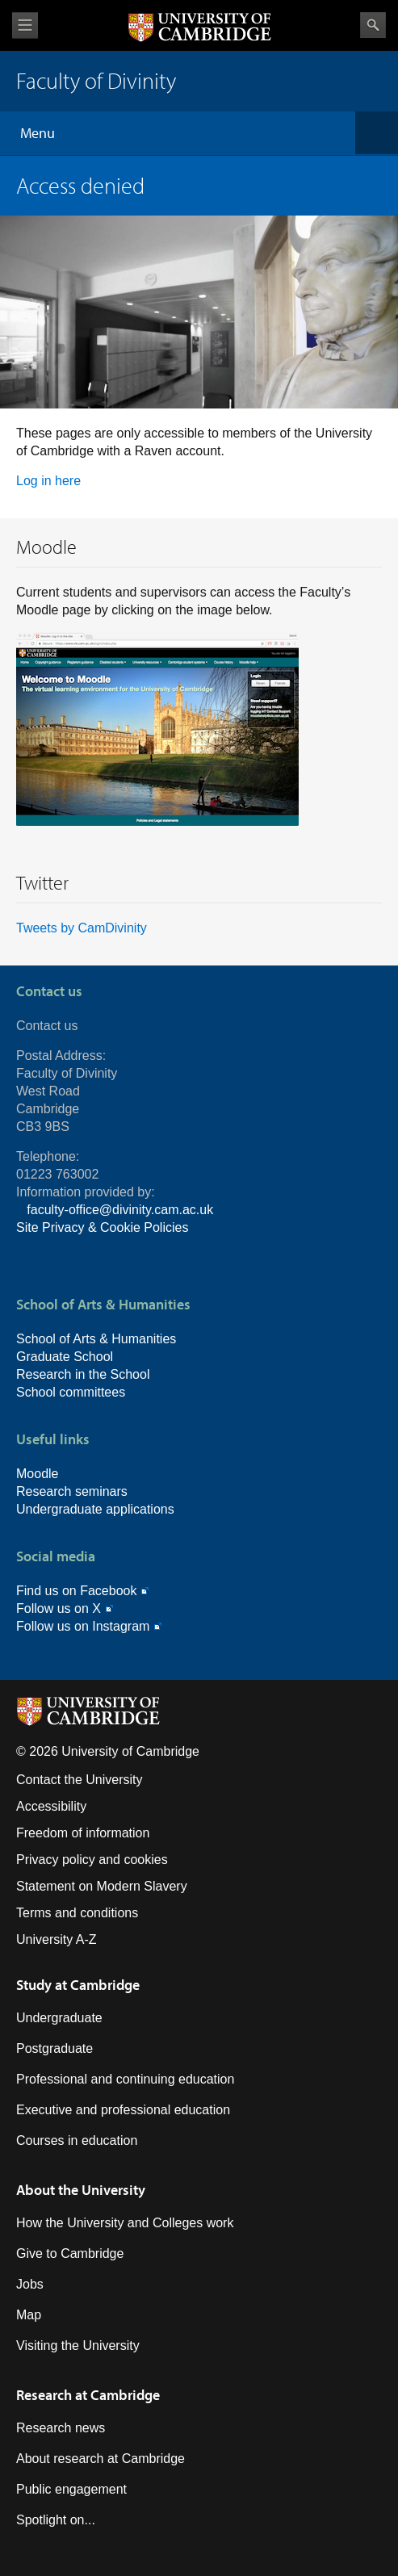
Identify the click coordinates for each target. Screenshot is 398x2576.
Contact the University (79, 1779)
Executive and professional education (123, 2110)
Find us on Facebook (76, 1591)
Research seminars (72, 1491)
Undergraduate (59, 2018)
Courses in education (76, 2140)
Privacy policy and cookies (92, 1859)
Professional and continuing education (125, 2079)
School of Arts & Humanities (96, 1339)
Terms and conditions (77, 1913)
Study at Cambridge (78, 1984)
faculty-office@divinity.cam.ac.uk (120, 1210)
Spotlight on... (55, 2520)
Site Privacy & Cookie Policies (102, 1227)
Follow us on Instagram (82, 1626)
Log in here (48, 481)
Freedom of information (82, 1833)
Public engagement (71, 2489)
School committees (70, 1392)
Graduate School (64, 1356)
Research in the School (82, 1374)
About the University (80, 2189)
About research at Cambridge (100, 2458)
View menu (25, 25)
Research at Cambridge (88, 2394)
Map (28, 2315)
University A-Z (56, 1939)
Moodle (37, 1474)
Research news (60, 2428)
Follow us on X (58, 1608)
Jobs (30, 2284)
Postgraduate (54, 2048)
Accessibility (51, 1806)
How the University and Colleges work (124, 2223)
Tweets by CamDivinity (81, 928)
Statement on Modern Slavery (101, 1886)
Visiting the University (78, 2345)
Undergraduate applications (95, 1509)
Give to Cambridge (70, 2253)
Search (373, 25)
